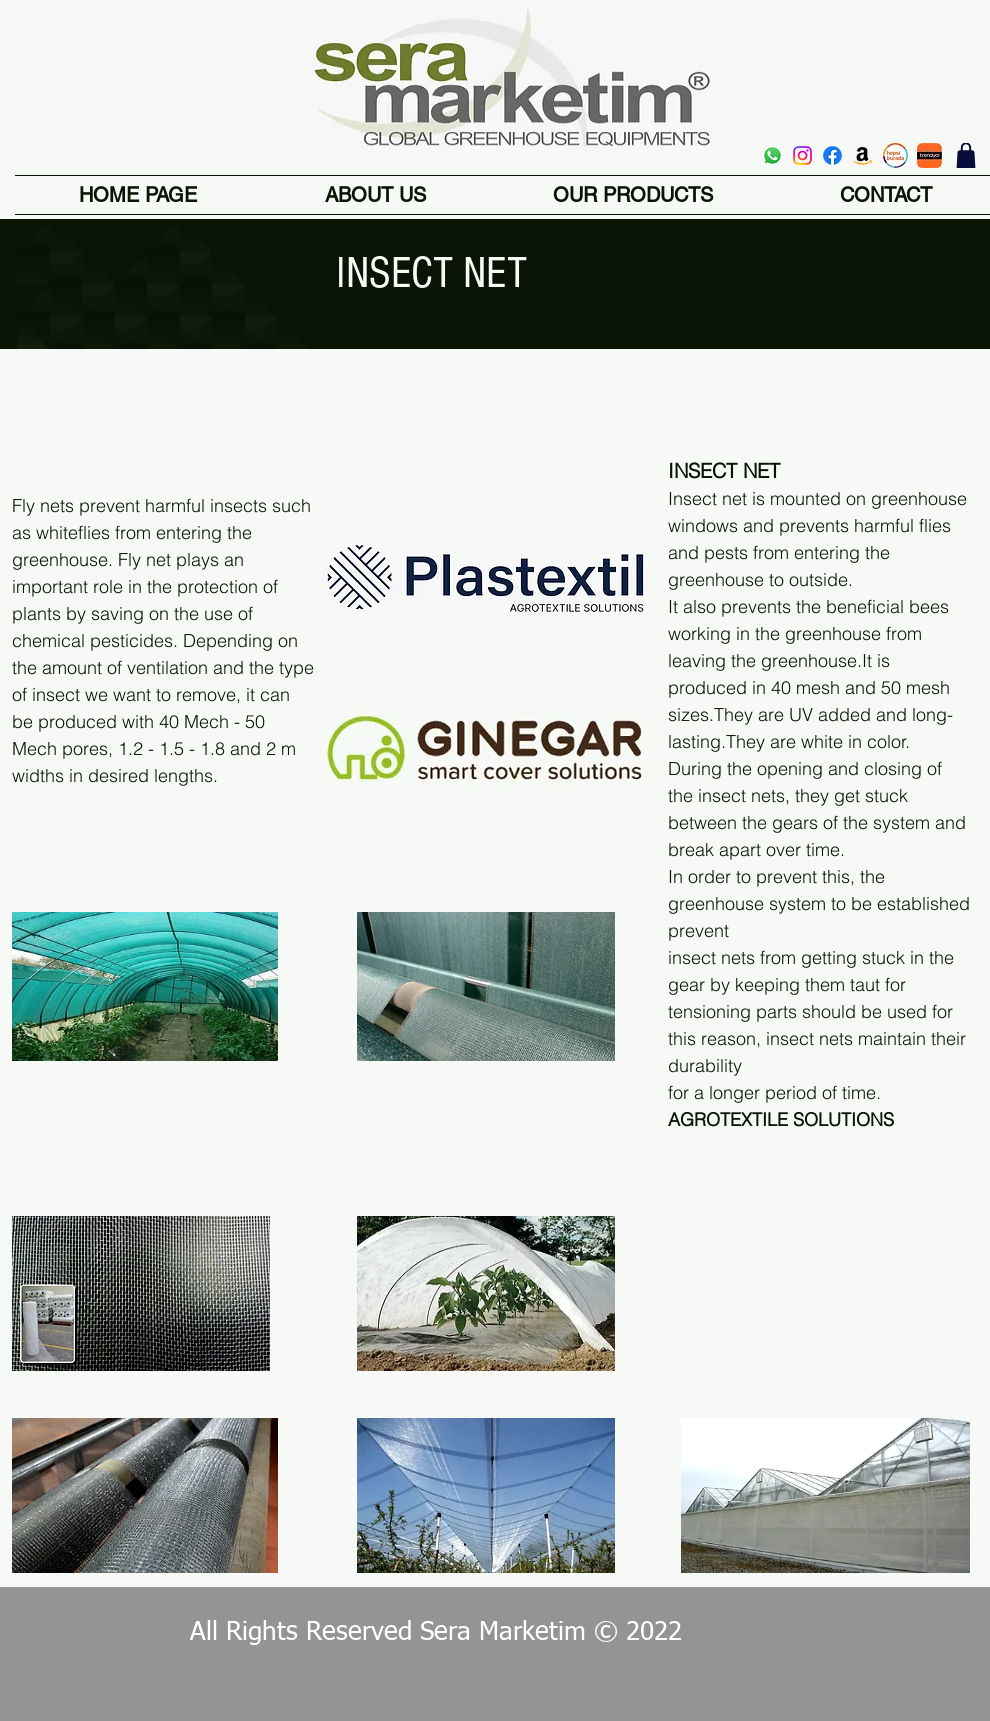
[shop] (966, 155)
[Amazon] (862, 155)
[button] (632, 195)
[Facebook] (832, 155)
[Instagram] (802, 155)
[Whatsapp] (772, 155)
